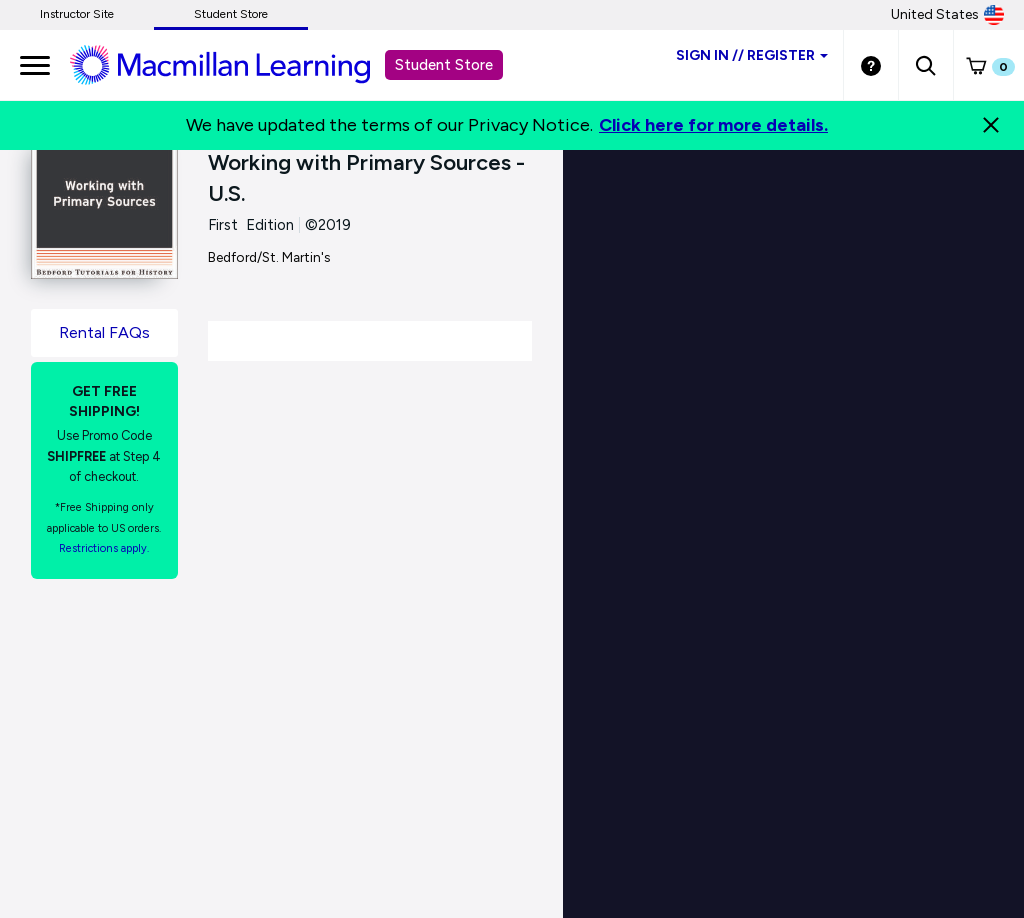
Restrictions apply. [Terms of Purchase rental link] (104, 548)
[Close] (991, 125)
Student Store (231, 14)
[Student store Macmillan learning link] (235, 64)
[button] (925, 65)
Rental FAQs (104, 332)
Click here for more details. (713, 125)
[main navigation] (35, 65)
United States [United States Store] (947, 15)
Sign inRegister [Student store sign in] (752, 55)
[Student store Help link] (871, 65)
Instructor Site (77, 14)
